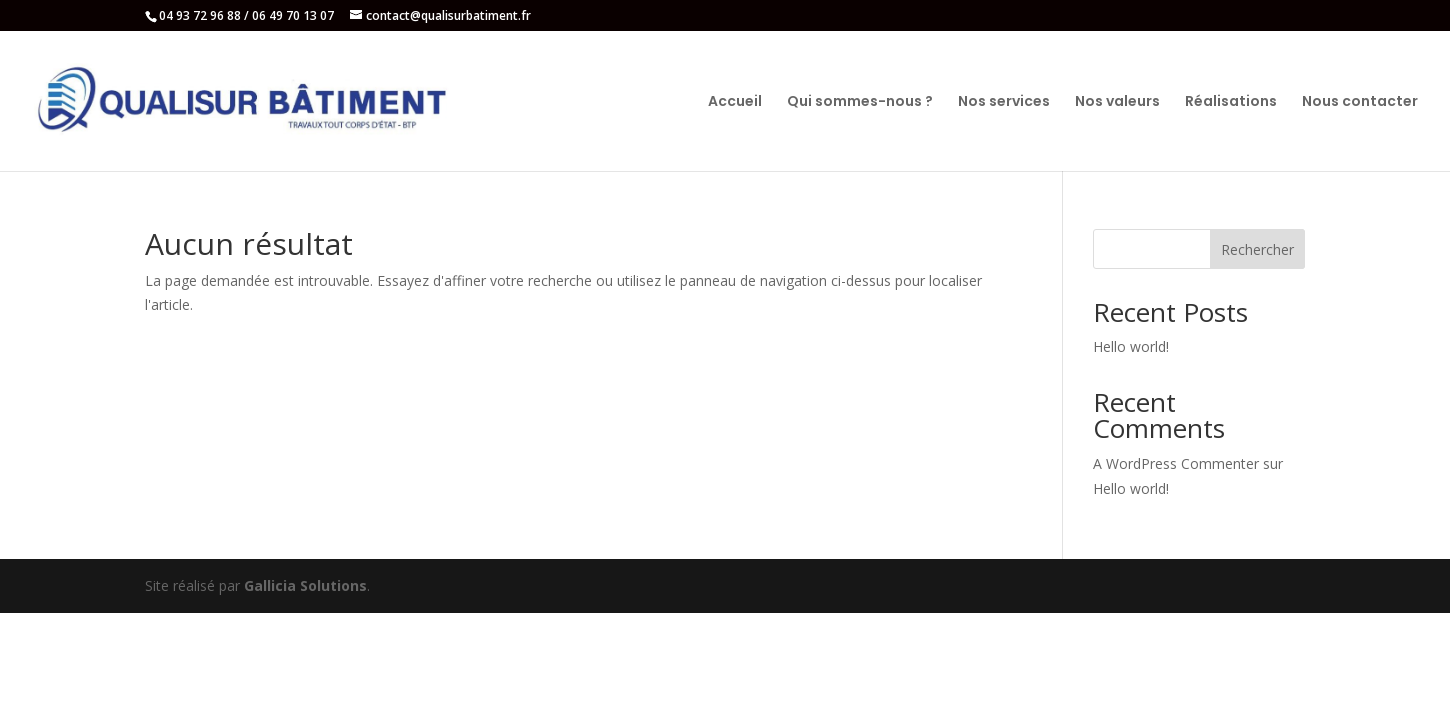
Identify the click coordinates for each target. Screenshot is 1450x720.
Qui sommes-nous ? (860, 102)
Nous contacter (1360, 102)
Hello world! (1131, 346)
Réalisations (1231, 102)
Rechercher (1257, 249)
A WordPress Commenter (1176, 463)
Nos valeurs (1117, 102)
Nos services (1004, 102)
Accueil (735, 102)
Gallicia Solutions (305, 585)
